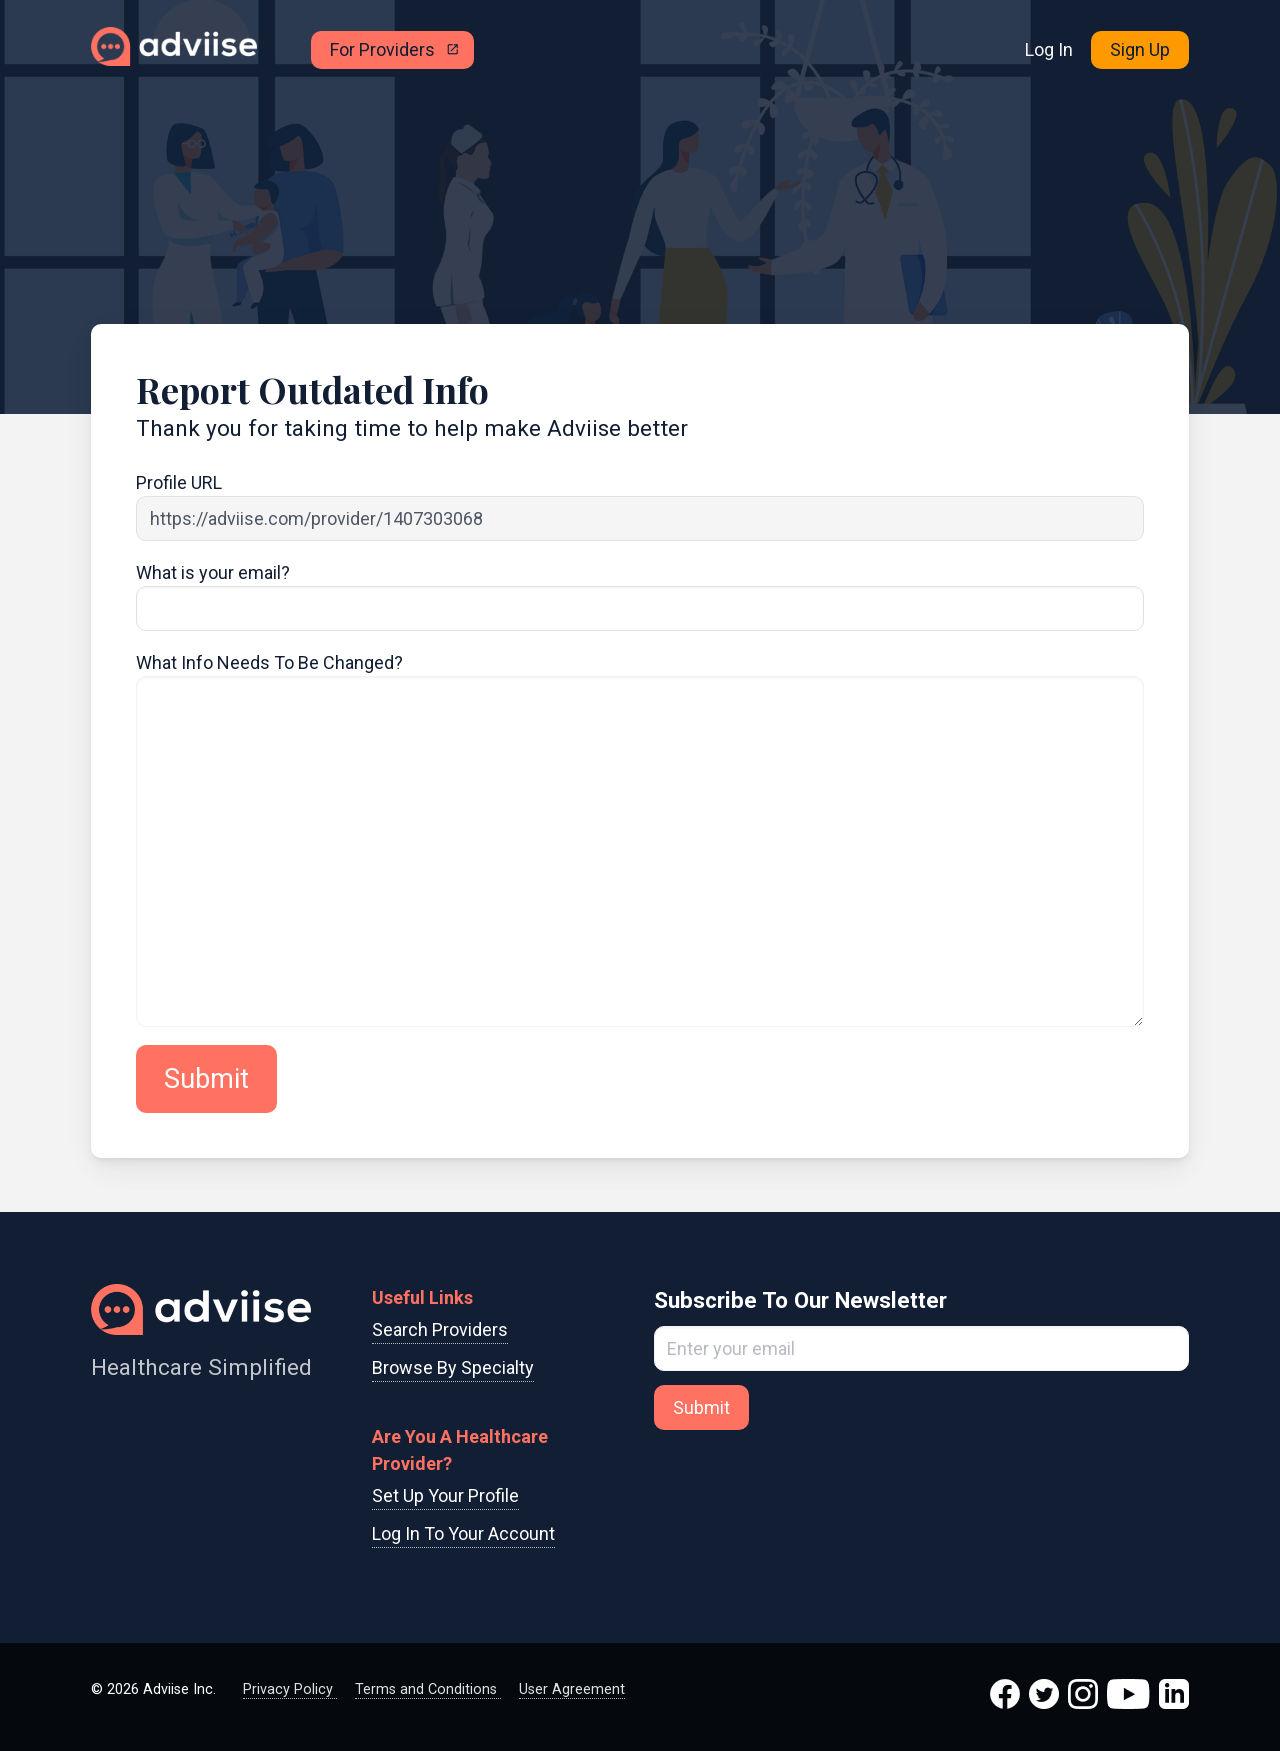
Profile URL (179, 482)
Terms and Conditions (428, 1689)
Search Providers (440, 1329)
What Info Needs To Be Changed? (269, 662)
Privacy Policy (290, 1689)
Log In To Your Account (463, 1533)
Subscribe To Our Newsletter (800, 1300)
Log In (1049, 49)
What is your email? (213, 572)
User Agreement (572, 1689)
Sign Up (1140, 49)
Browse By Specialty (453, 1367)
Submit (206, 1079)
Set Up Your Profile (445, 1495)
